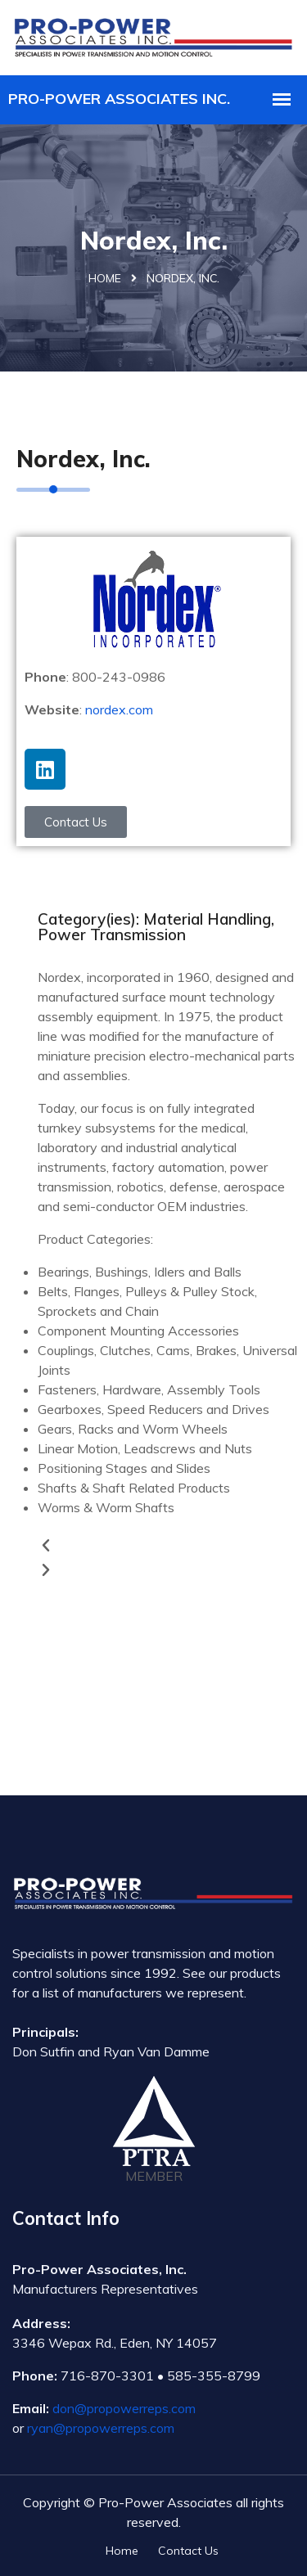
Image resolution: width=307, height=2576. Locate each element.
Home (104, 278)
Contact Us (188, 2550)
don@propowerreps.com (124, 2408)
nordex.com (119, 709)
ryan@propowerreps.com (100, 2428)
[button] (168, 1545)
